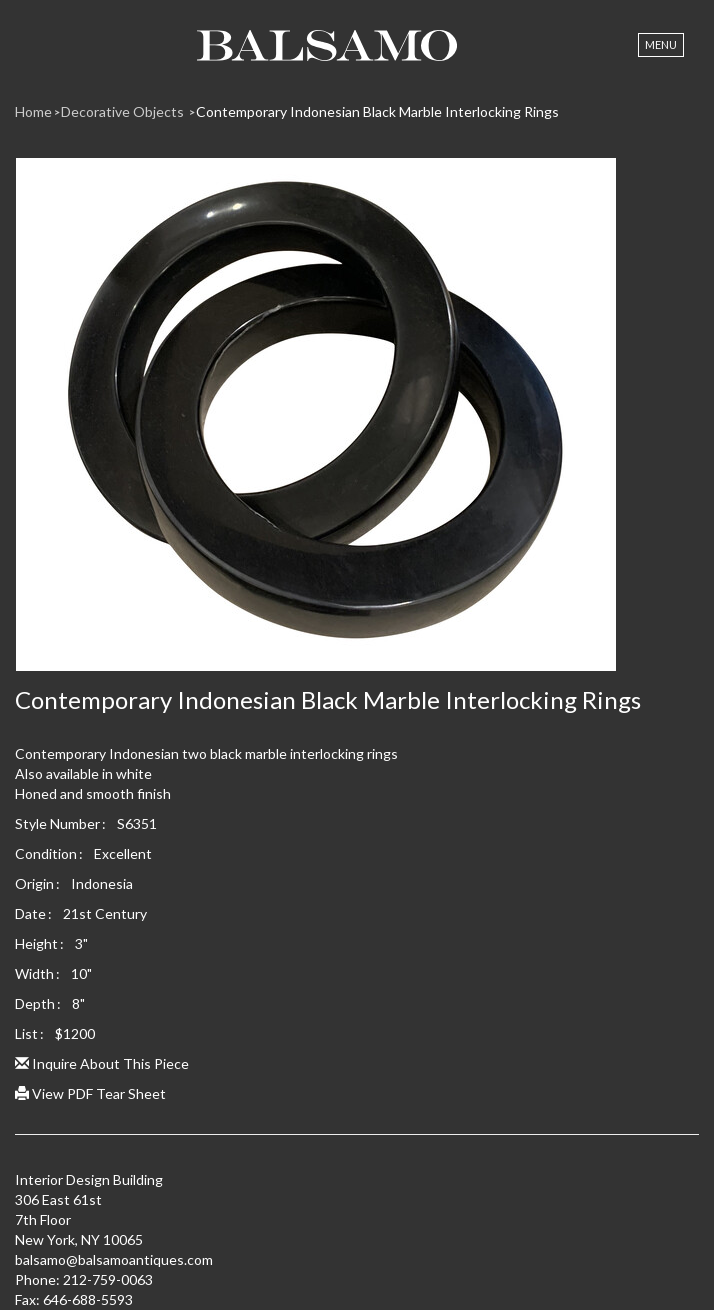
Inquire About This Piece (102, 1063)
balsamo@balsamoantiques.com (114, 1259)
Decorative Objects (124, 111)
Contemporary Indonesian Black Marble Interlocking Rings (377, 111)
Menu (661, 44)
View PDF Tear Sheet (90, 1093)
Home (33, 111)
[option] (357, 422)
